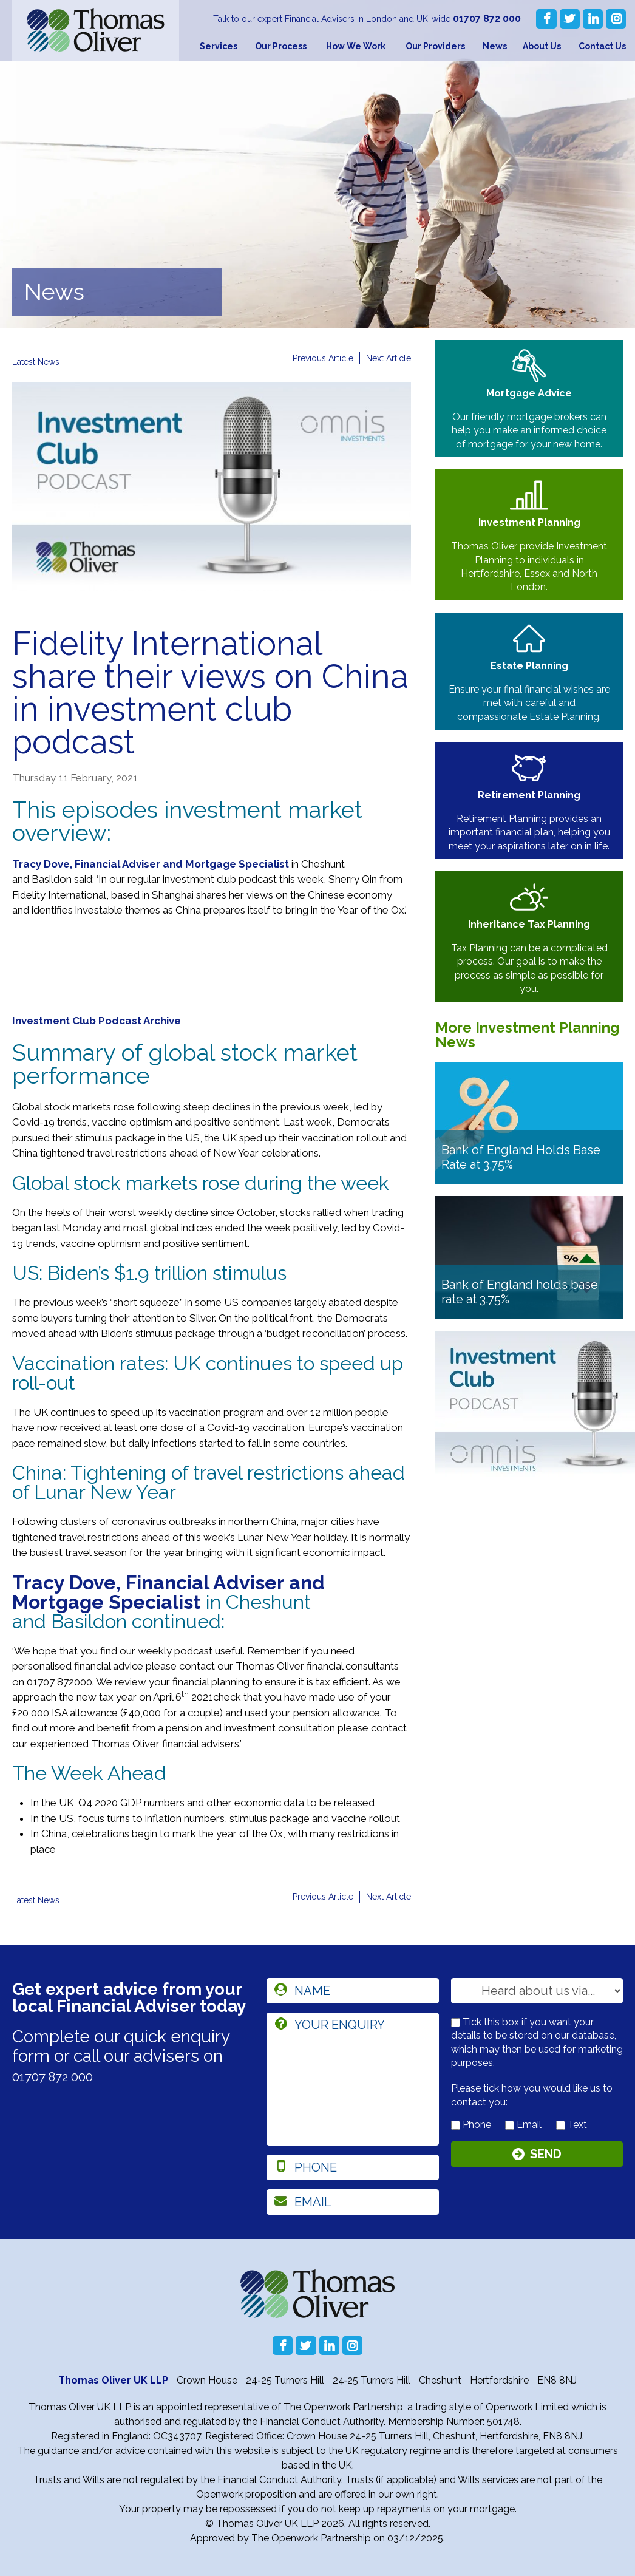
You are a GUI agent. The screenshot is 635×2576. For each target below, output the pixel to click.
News (495, 46)
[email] (352, 2202)
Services (218, 46)
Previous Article (311, 358)
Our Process (281, 46)
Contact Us (602, 46)
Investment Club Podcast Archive (96, 1020)
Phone (471, 2124)
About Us (542, 46)
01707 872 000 (490, 19)
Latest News (40, 361)
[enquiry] (352, 2079)
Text (571, 2124)
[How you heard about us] (537, 1990)
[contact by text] (560, 2125)
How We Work (355, 46)
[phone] (352, 2167)
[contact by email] (509, 2125)
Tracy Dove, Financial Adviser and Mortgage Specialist (150, 864)
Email (523, 2124)
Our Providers (435, 46)
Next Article (385, 358)
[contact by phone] (455, 2125)
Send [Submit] (546, 2157)
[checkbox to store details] (455, 2022)
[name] (352, 1990)
